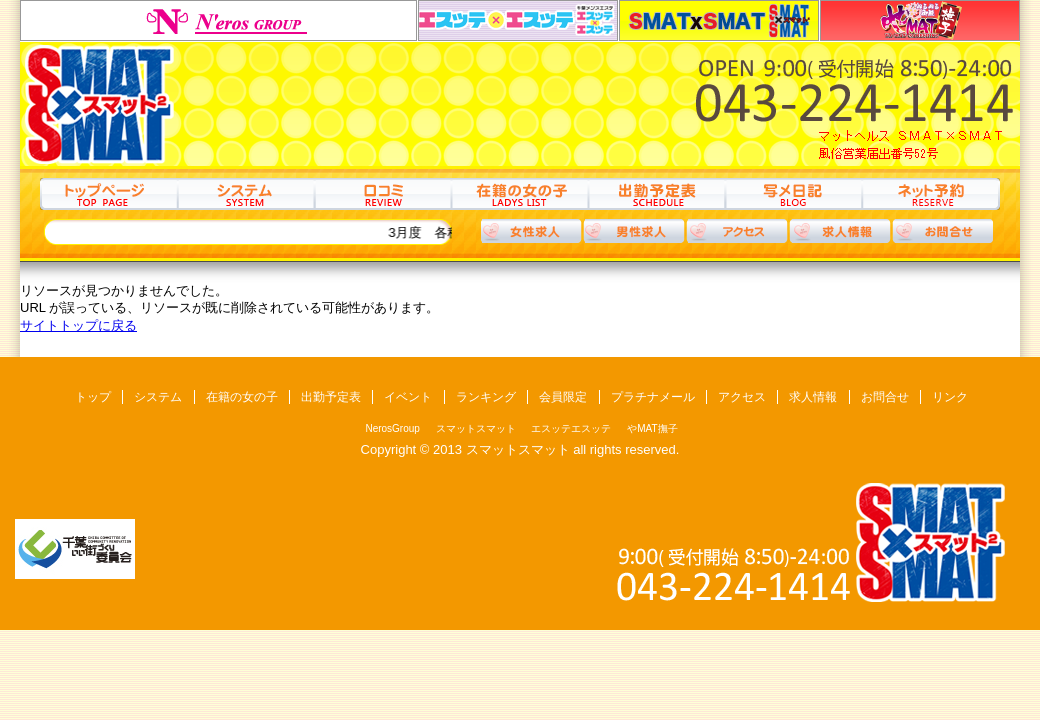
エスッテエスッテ (518, 20)
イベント (408, 397)
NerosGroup (218, 20)
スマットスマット (719, 20)
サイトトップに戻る (78, 325)
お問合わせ (943, 231)
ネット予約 (930, 194)
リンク (950, 397)
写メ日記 (793, 194)
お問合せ (885, 397)
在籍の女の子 (519, 194)
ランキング (486, 397)
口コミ (382, 194)
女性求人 (531, 231)
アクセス (737, 231)
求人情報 (840, 231)
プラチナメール (653, 397)
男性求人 (634, 231)
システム (245, 194)
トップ (108, 194)
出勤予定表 (656, 194)
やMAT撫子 (920, 20)
